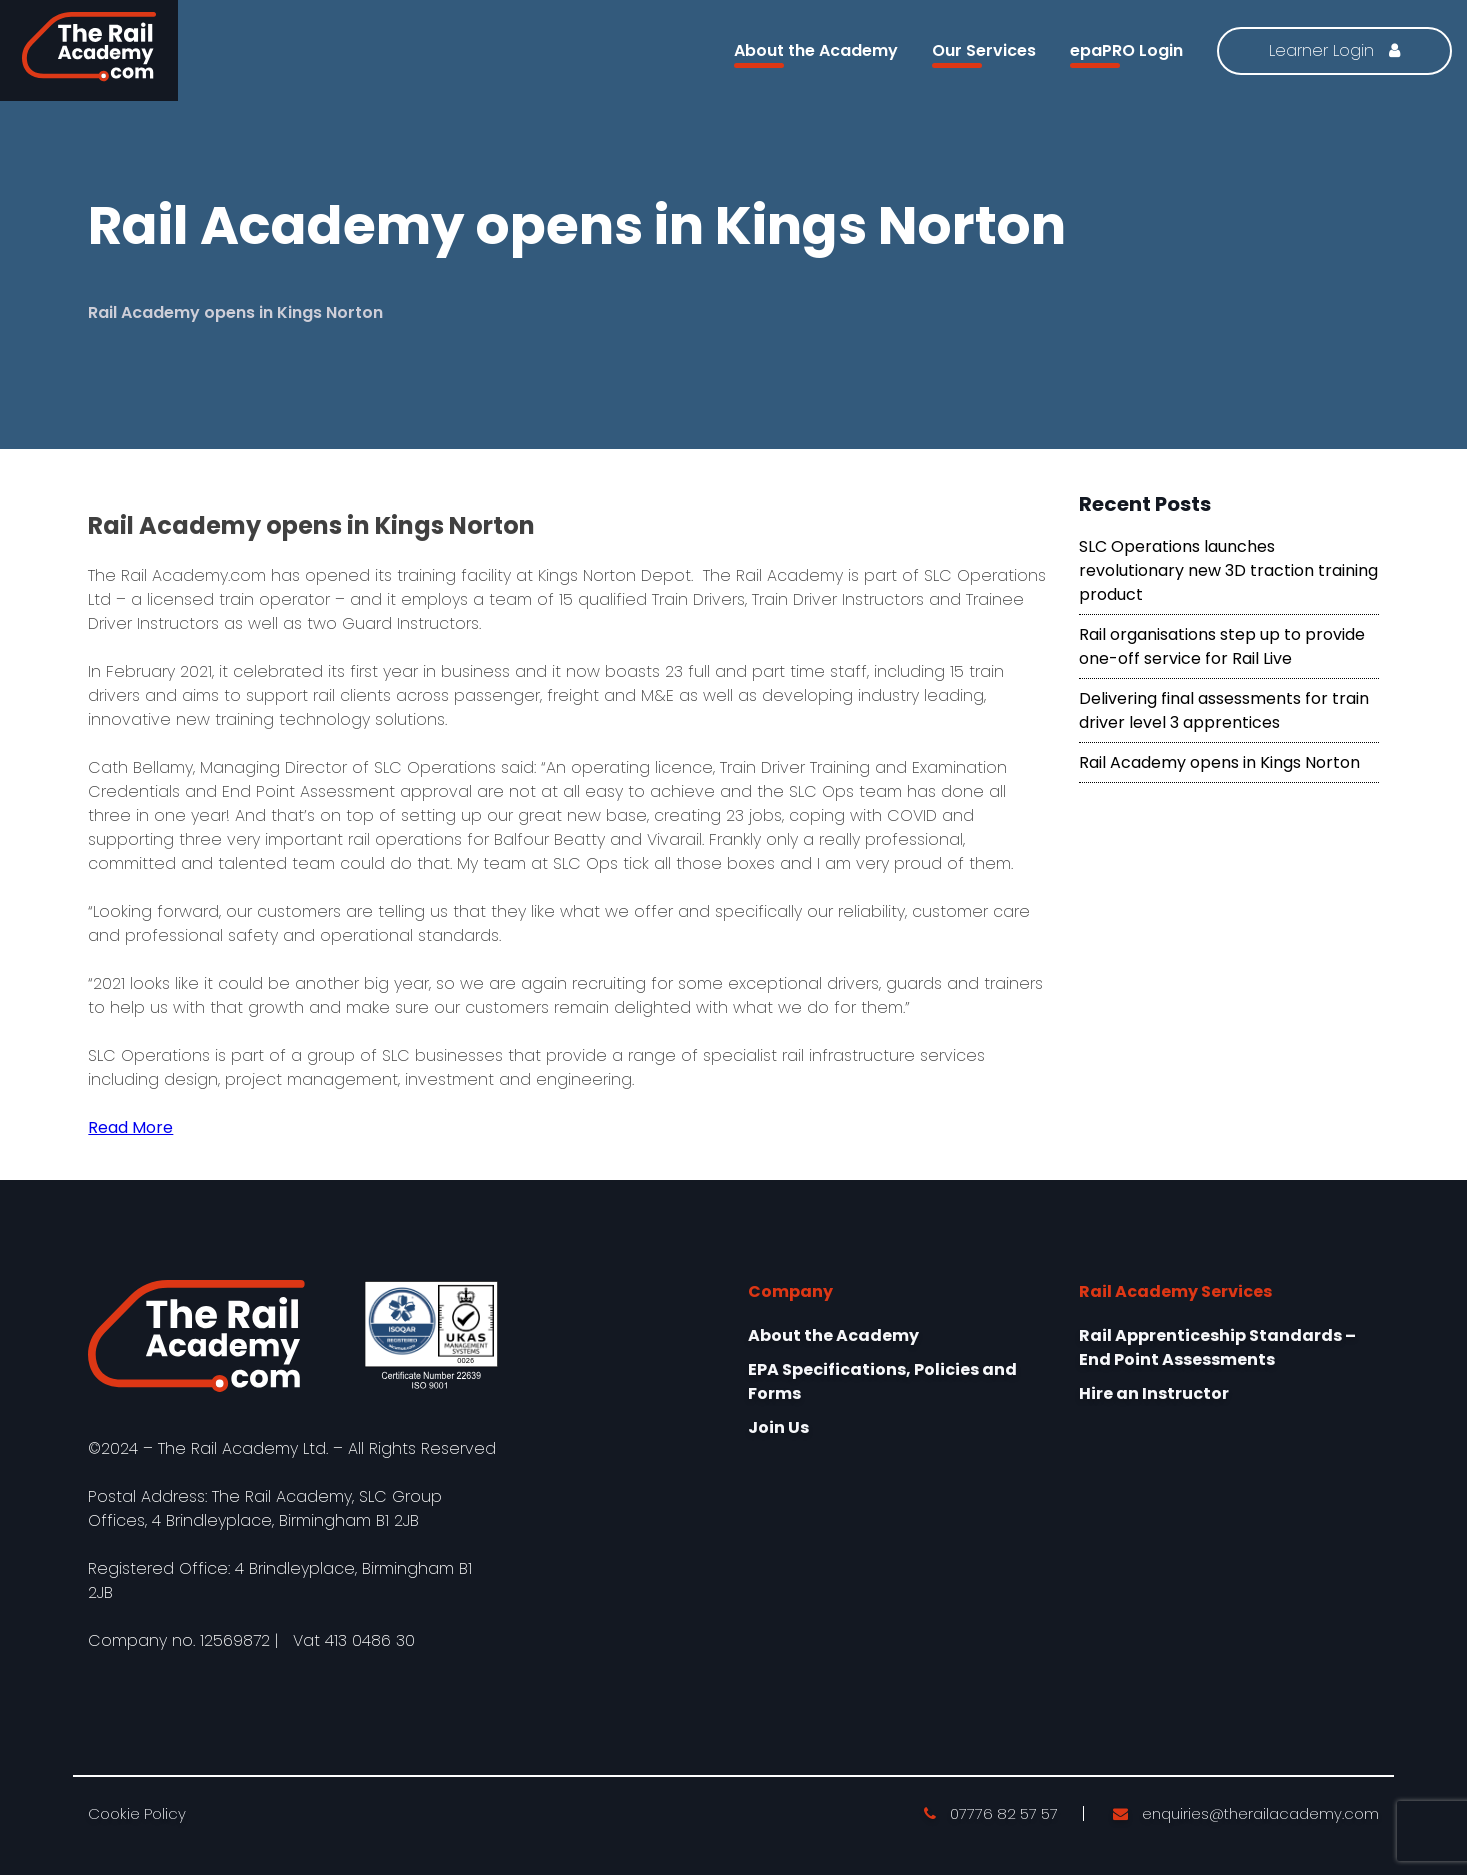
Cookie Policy (137, 1813)
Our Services (984, 53)
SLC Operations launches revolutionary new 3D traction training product (1228, 570)
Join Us (778, 1427)
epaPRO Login (1126, 53)
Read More (130, 1127)
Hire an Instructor (1154, 1393)
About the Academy (816, 53)
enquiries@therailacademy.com (1246, 1813)
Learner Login (1334, 50)
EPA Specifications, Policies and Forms (882, 1381)
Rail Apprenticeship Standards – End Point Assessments (1217, 1347)
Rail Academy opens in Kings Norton (1219, 762)
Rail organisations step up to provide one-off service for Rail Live (1222, 646)
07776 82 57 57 (991, 1813)
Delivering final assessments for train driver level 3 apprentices (1224, 710)
